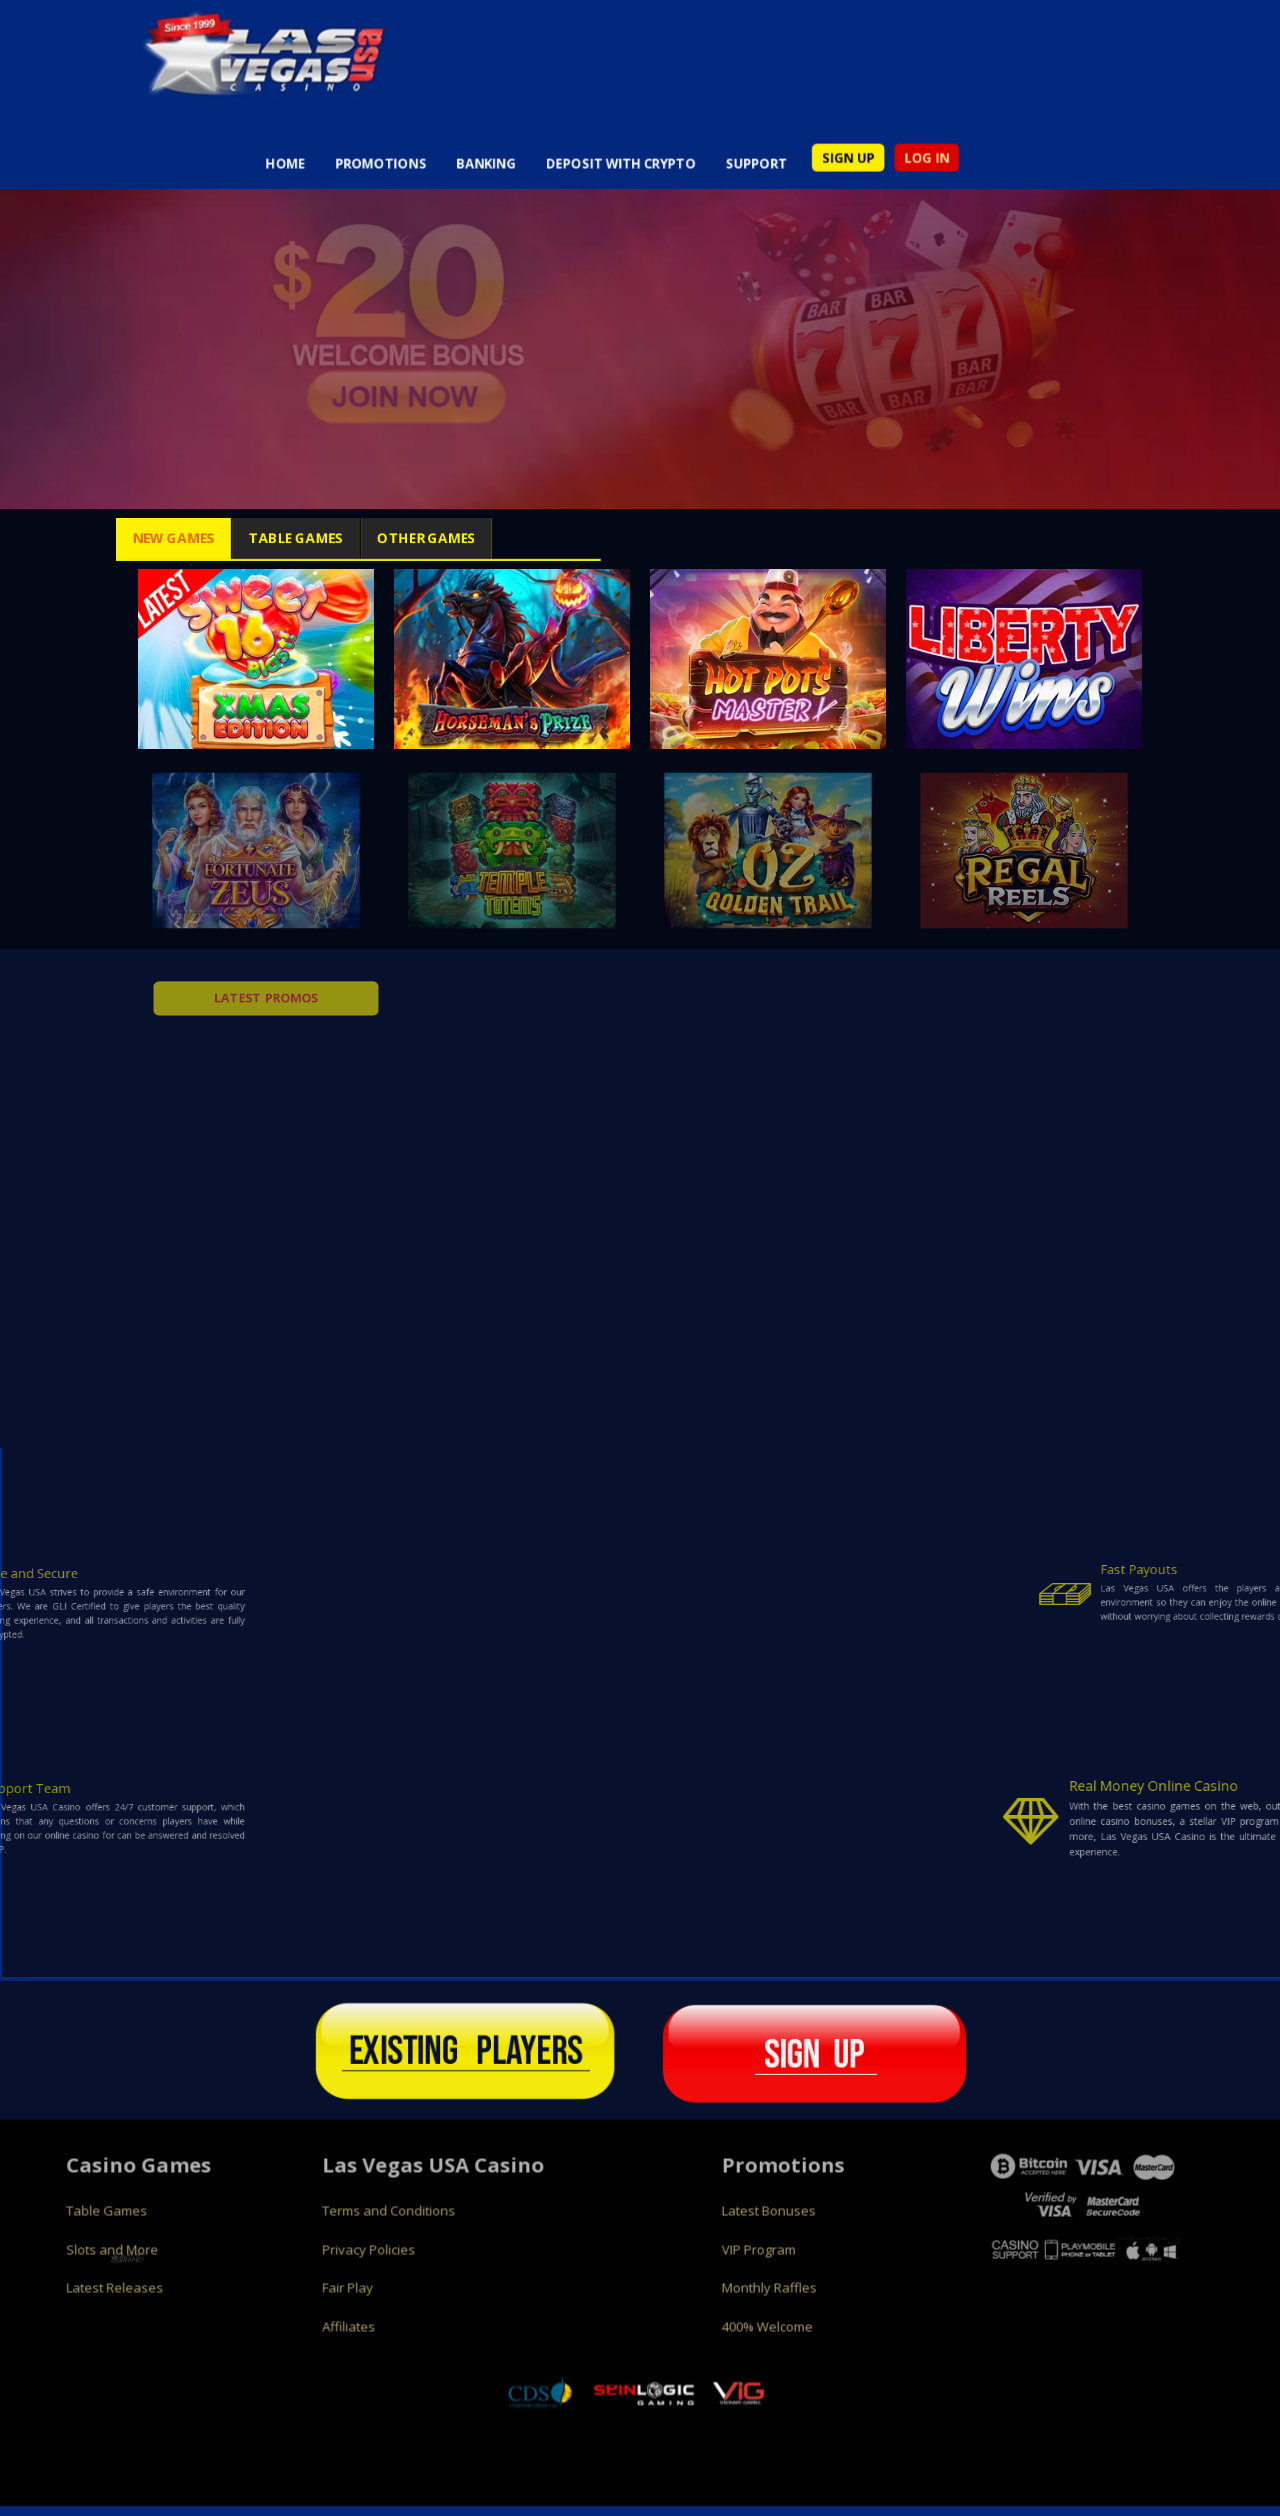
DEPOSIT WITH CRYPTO (617, 178)
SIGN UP (893, 171)
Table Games (272, 537)
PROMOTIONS (325, 178)
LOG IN (988, 171)
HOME (210, 178)
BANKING (453, 178)
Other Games (452, 537)
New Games (104, 537)
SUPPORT (781, 178)
